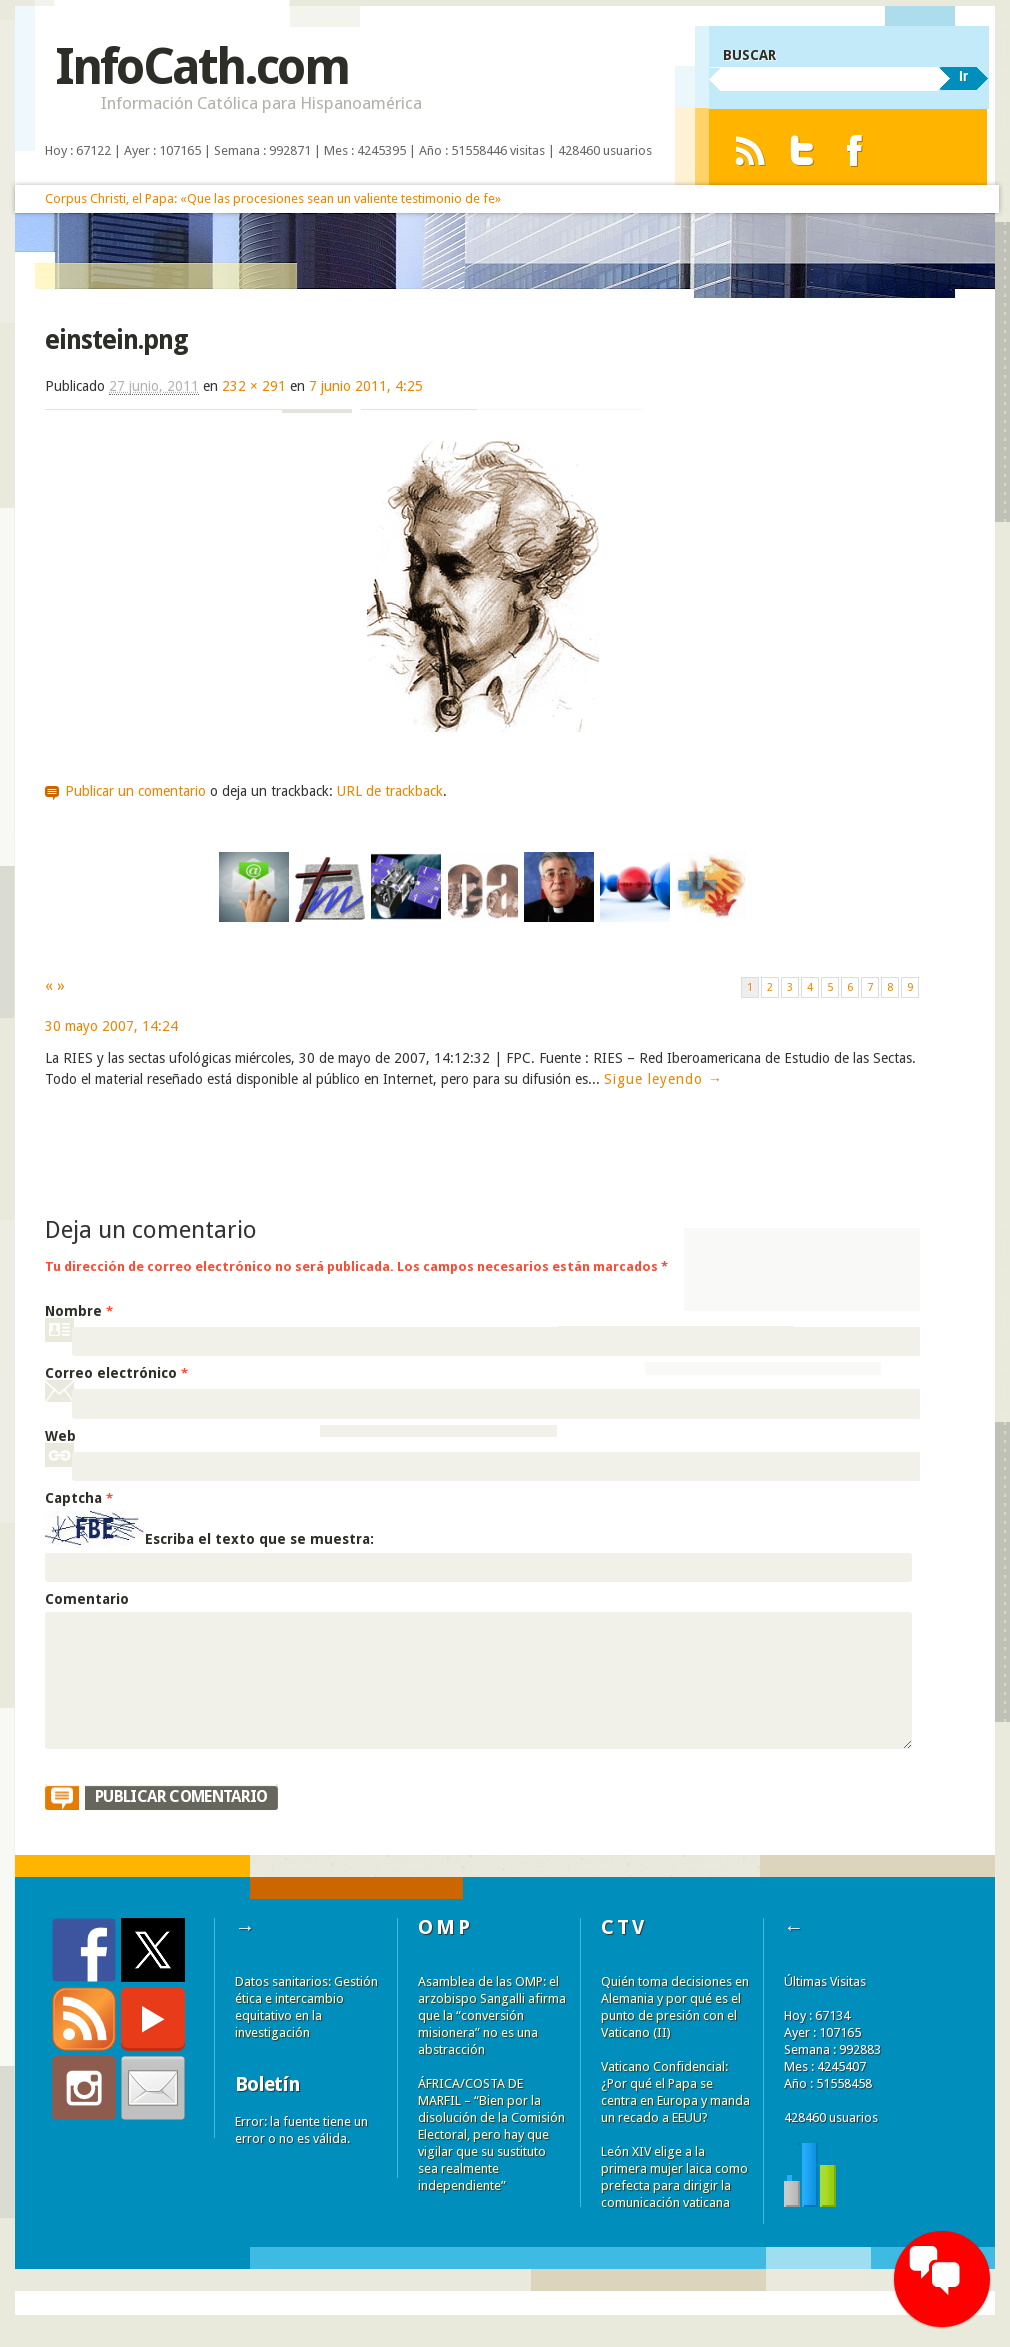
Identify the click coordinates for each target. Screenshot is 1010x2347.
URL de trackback (390, 791)
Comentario (87, 1599)
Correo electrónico (116, 1373)
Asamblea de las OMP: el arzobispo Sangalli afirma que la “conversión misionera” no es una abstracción (492, 2015)
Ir (963, 76)
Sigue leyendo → (663, 1079)
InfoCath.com (201, 66)
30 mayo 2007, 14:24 (111, 1026)
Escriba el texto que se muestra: (259, 1540)
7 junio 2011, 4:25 (366, 386)
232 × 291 (254, 386)
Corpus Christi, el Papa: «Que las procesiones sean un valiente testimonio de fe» (273, 198)
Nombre (79, 1311)
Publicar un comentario (135, 791)
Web (60, 1436)
